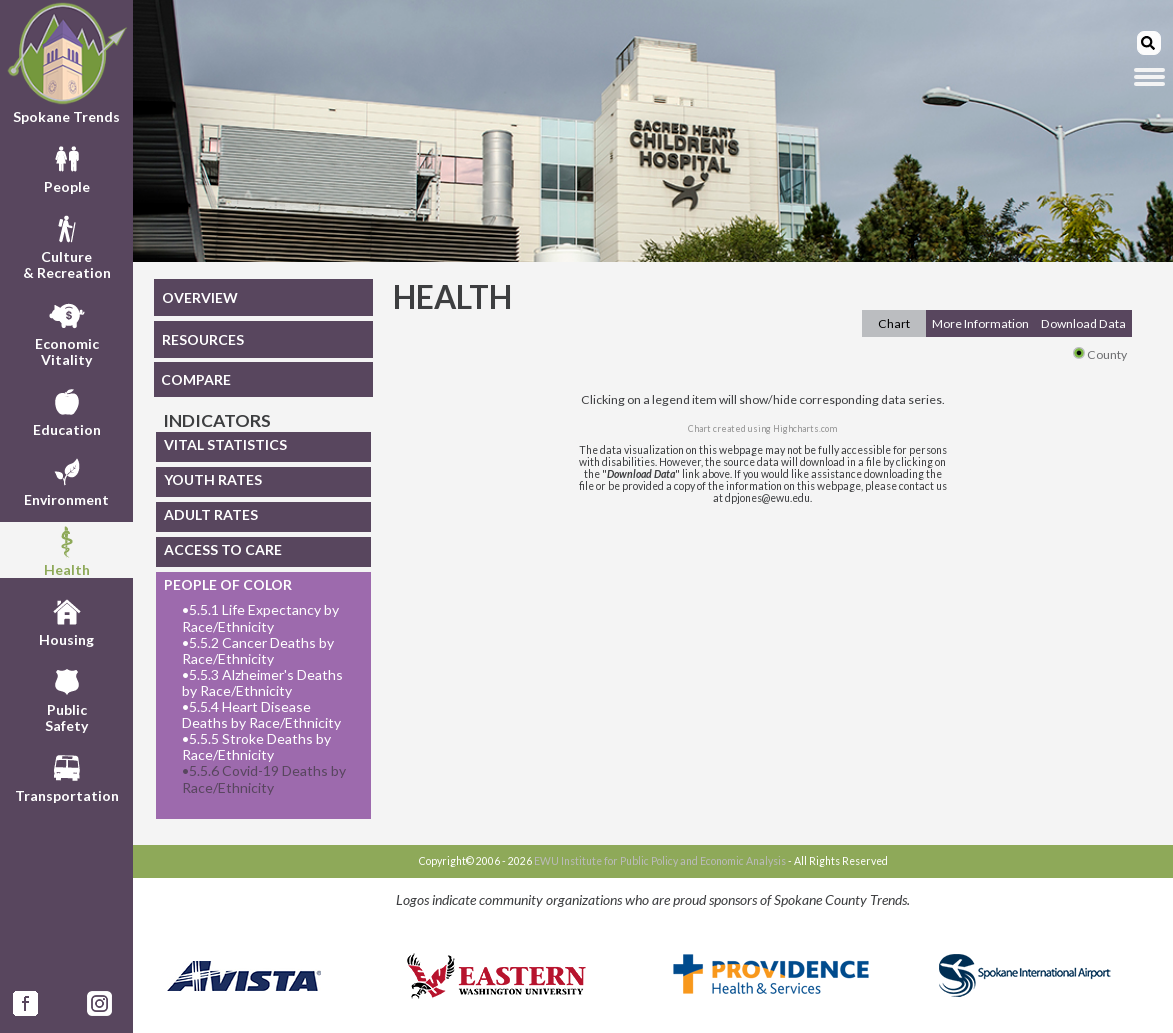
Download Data (1083, 323)
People (67, 167)
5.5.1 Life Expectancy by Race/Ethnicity (260, 618)
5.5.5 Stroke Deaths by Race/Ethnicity (256, 747)
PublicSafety (66, 698)
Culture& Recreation (67, 245)
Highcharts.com (805, 428)
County (1100, 354)
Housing (66, 620)
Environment (66, 480)
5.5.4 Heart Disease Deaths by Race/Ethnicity (261, 715)
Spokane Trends (66, 63)
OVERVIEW (200, 297)
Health (67, 550)
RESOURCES (203, 339)
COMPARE (196, 379)
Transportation (67, 776)
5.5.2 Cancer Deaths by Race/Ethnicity (258, 651)
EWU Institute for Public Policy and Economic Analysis (660, 861)
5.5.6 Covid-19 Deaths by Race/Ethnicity (264, 779)
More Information (980, 323)
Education (67, 410)
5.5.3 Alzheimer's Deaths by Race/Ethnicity (262, 683)
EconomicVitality (67, 332)
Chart (894, 323)
